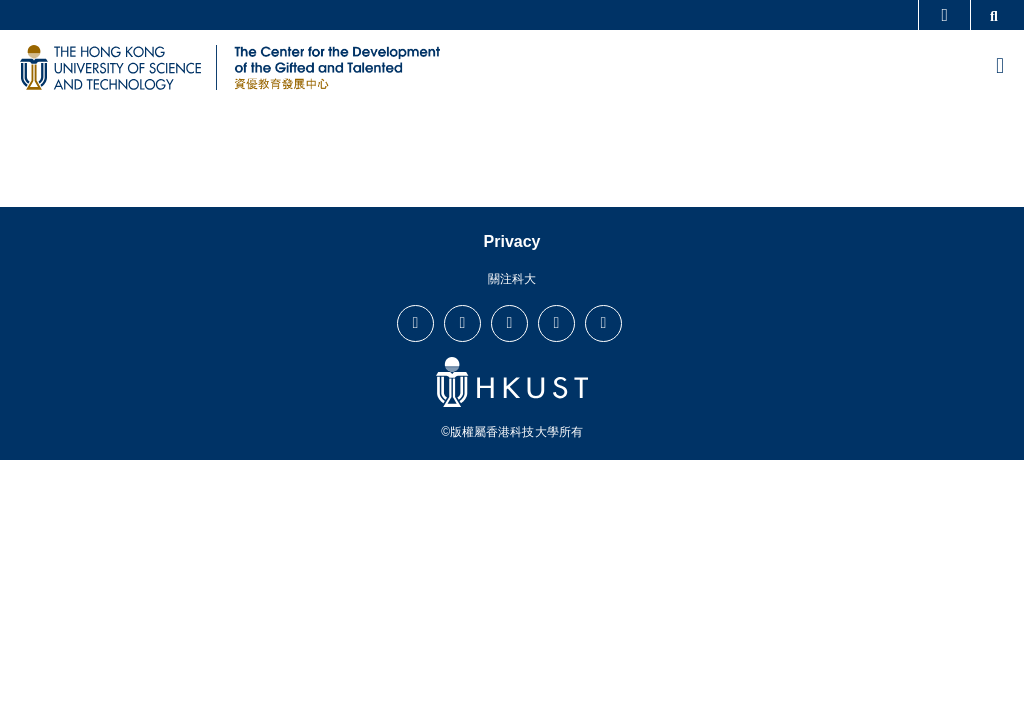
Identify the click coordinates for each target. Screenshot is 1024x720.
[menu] (1000, 67)
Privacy (512, 241)
